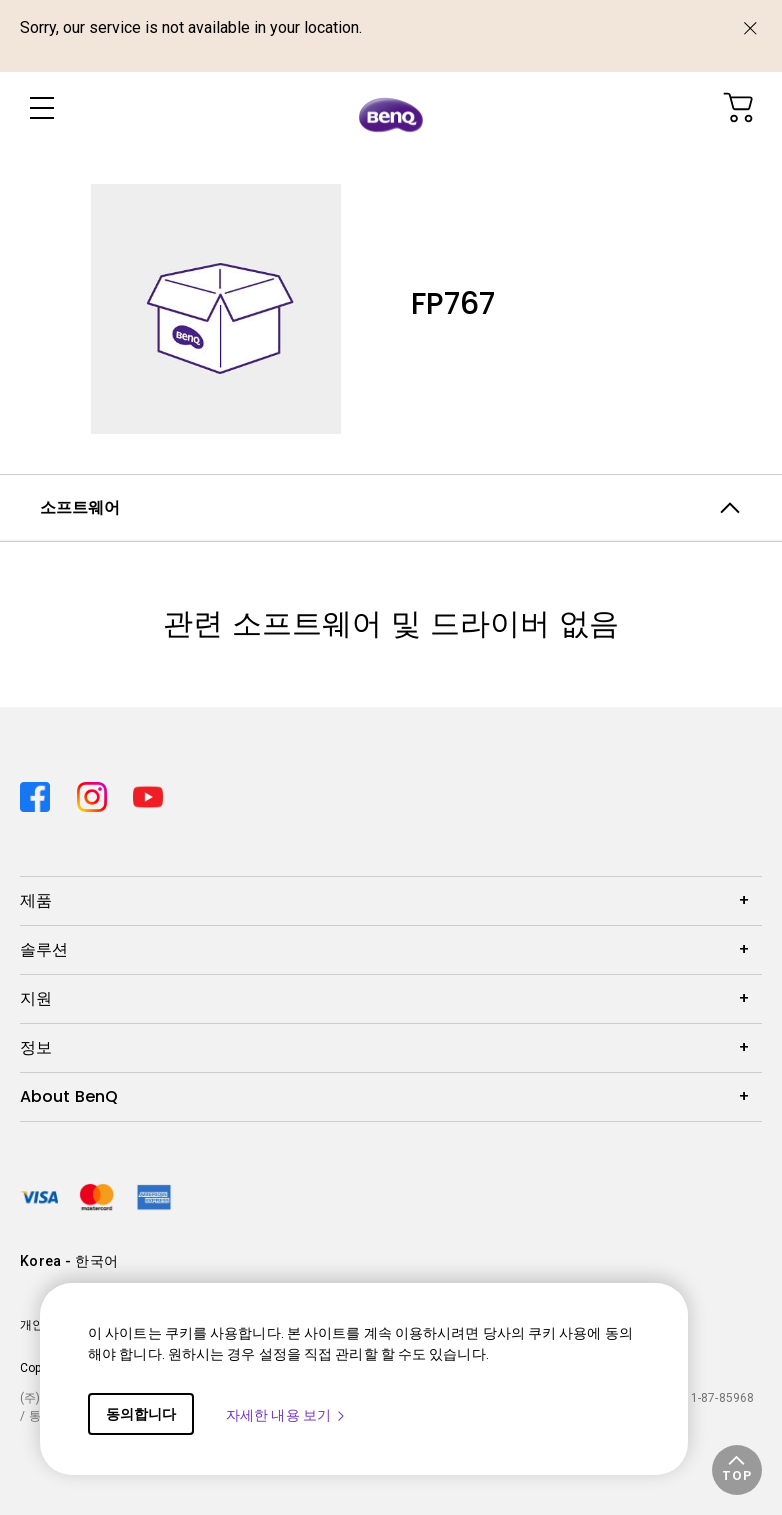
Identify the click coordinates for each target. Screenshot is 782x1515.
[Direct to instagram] (97, 791)
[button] (737, 1470)
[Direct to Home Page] (391, 112)
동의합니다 (141, 1414)
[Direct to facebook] (40, 791)
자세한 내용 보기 (286, 1415)
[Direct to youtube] (148, 791)
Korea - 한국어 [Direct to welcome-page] (69, 1261)
